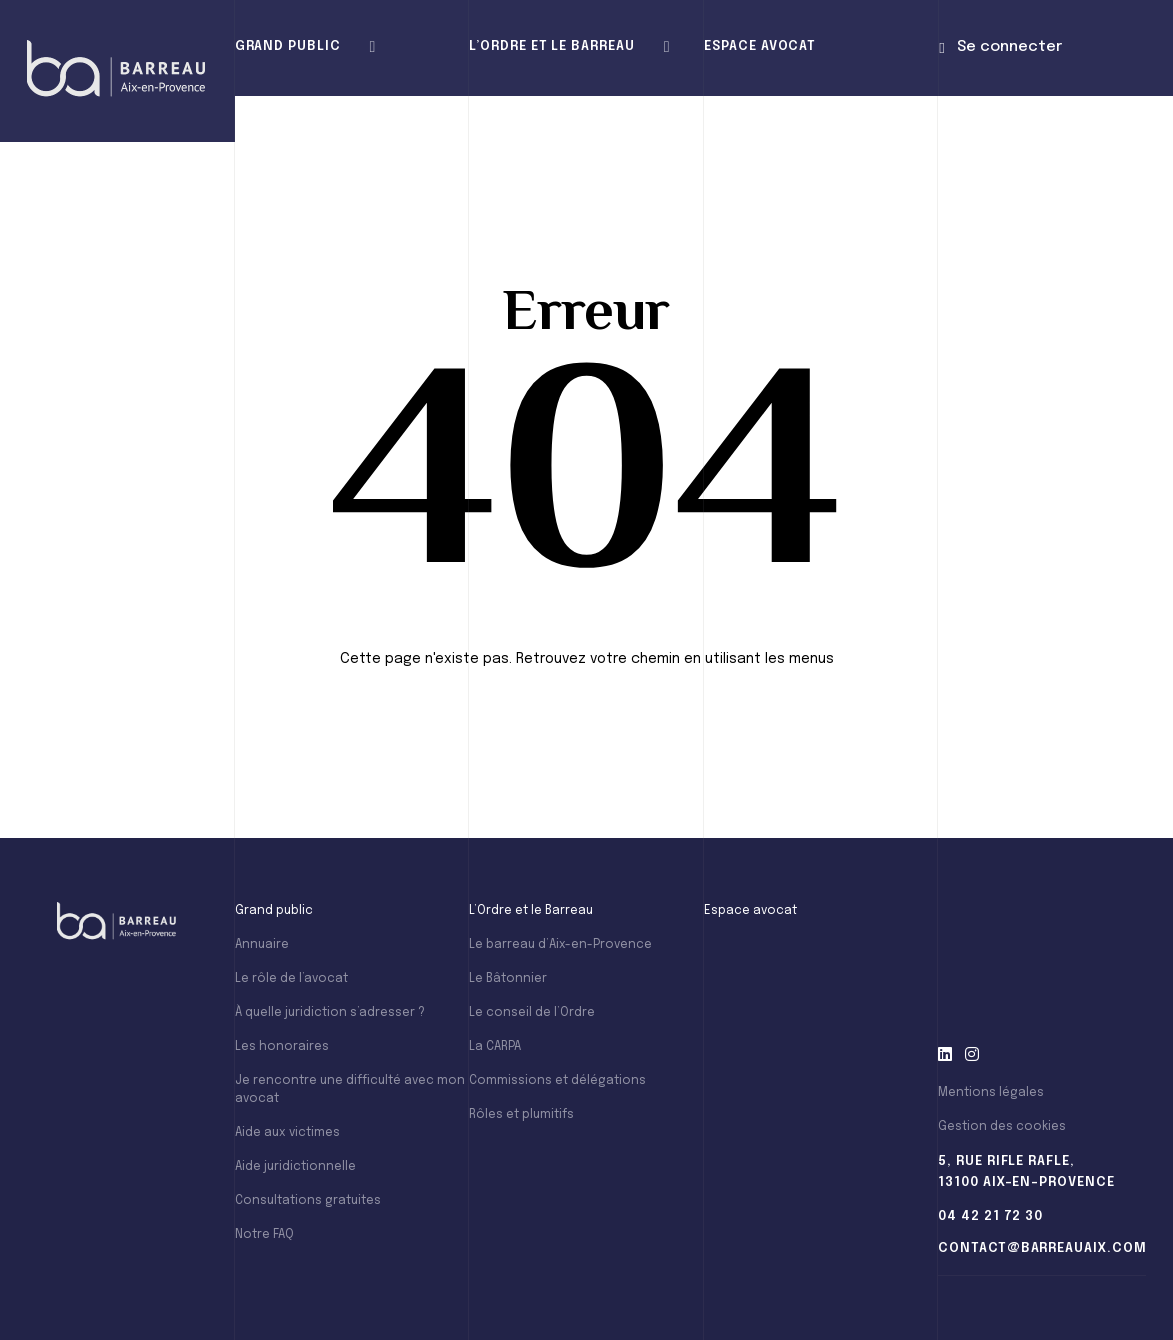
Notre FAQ (264, 1235)
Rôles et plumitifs (521, 1115)
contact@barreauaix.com (1042, 1248)
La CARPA (495, 1047)
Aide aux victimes (287, 1133)
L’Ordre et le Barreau (551, 46)
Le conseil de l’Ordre (532, 1013)
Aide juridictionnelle (295, 1167)
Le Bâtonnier (508, 979)
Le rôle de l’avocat (291, 979)
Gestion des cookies (1002, 1127)
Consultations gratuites (308, 1201)
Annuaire (262, 945)
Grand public (288, 46)
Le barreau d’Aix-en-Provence (560, 945)
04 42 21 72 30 (990, 1216)
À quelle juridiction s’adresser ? (330, 1013)
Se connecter (1000, 47)
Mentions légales (991, 1093)
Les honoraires (282, 1047)
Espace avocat (760, 46)
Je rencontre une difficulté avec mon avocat (350, 1090)
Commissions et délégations (557, 1081)
